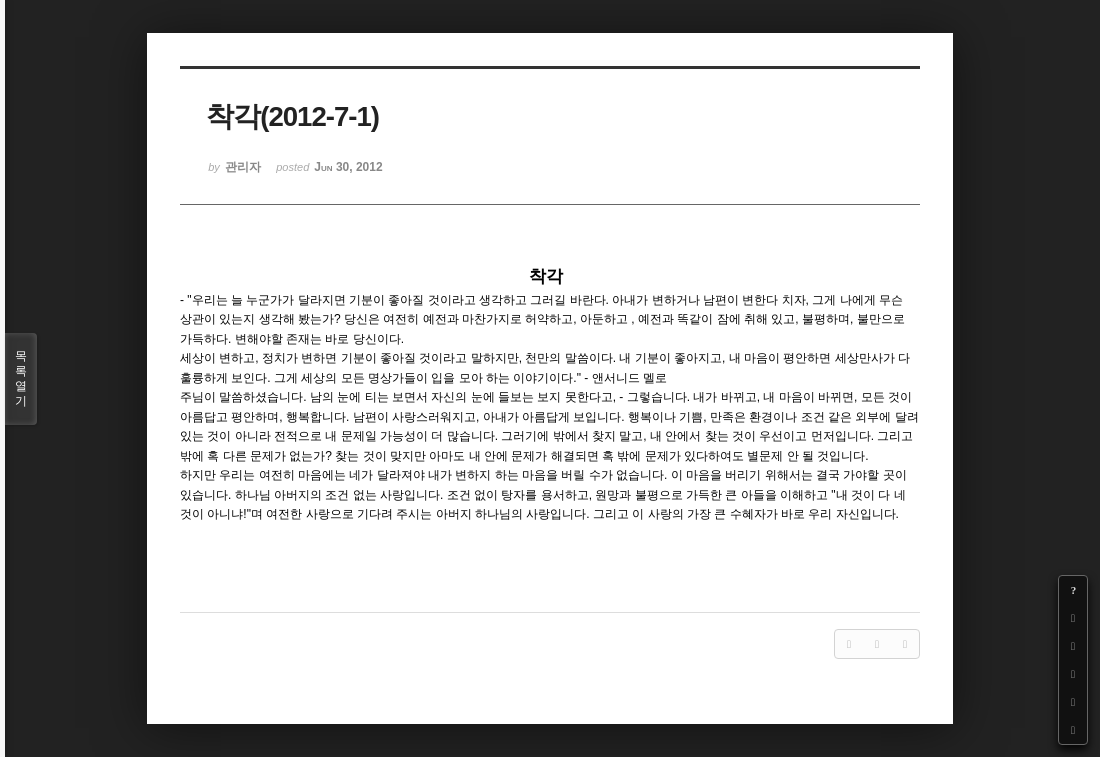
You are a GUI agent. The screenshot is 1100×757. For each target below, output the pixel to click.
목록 (21, 379)
